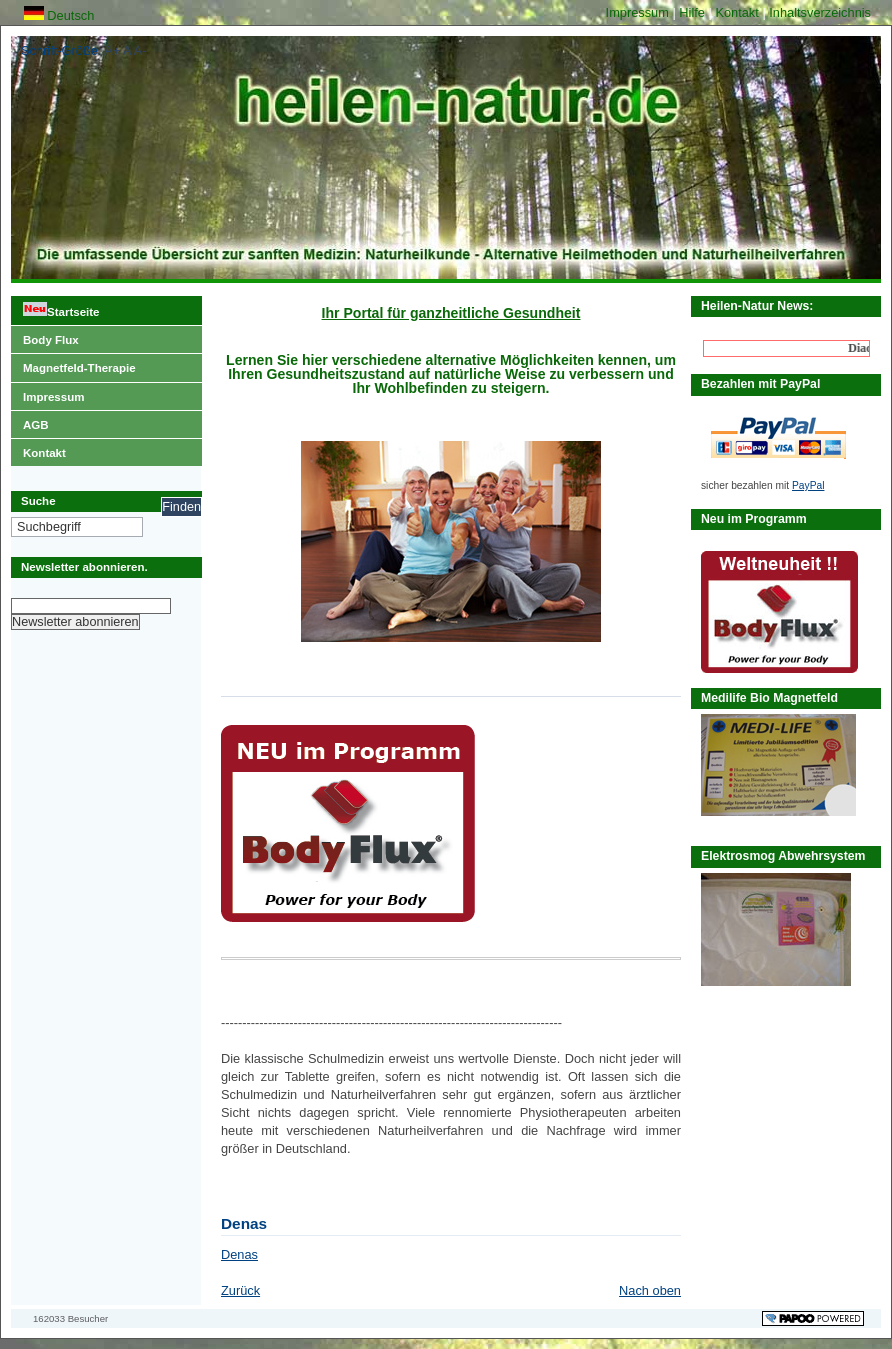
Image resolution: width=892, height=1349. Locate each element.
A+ (112, 50)
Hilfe (693, 12)
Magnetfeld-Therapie (73, 364)
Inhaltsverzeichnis (820, 12)
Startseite (55, 307)
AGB (30, 421)
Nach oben (650, 1290)
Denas (239, 1254)
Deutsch (59, 15)
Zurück (240, 1290)
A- (140, 50)
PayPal (808, 485)
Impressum (639, 12)
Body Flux (45, 336)
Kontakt (738, 12)
